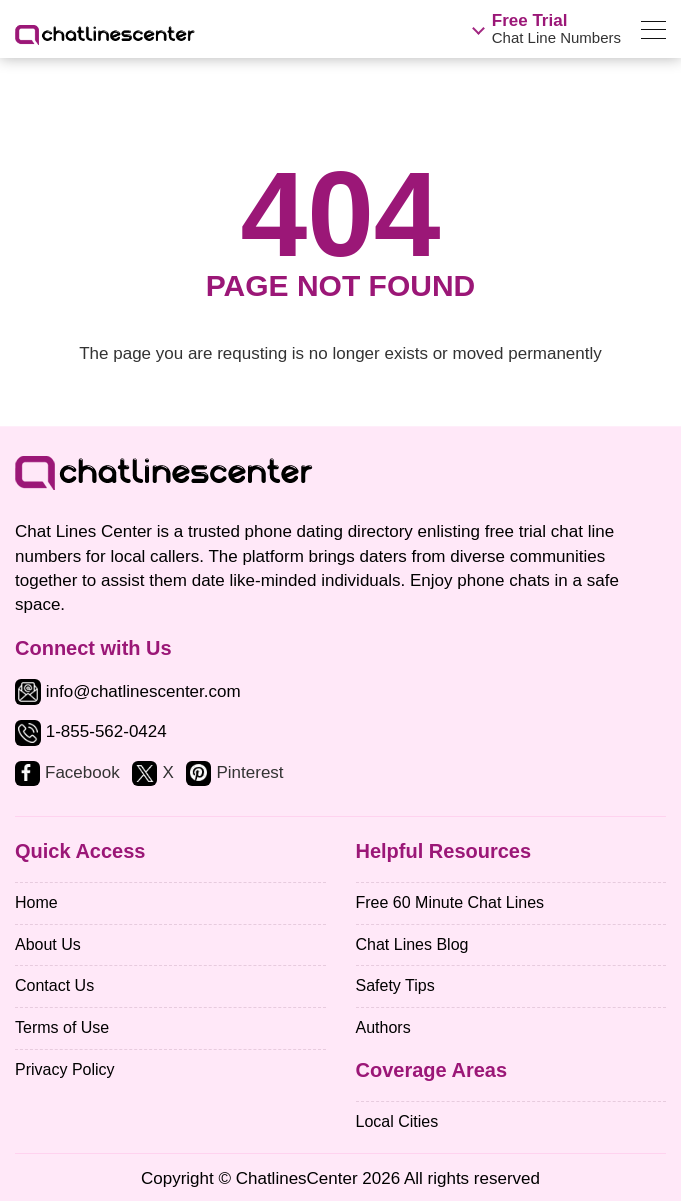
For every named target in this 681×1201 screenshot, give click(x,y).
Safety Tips (395, 985)
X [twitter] (167, 772)
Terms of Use (62, 1027)
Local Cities (397, 1121)
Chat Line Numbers (556, 28)
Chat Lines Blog (412, 944)
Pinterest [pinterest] (249, 772)
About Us (48, 944)
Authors (383, 1027)
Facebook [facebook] (82, 772)
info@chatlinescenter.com (128, 691)
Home (36, 902)
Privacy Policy (65, 1069)
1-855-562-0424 (106, 732)
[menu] (653, 33)
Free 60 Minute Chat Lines (450, 902)
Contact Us (54, 985)
